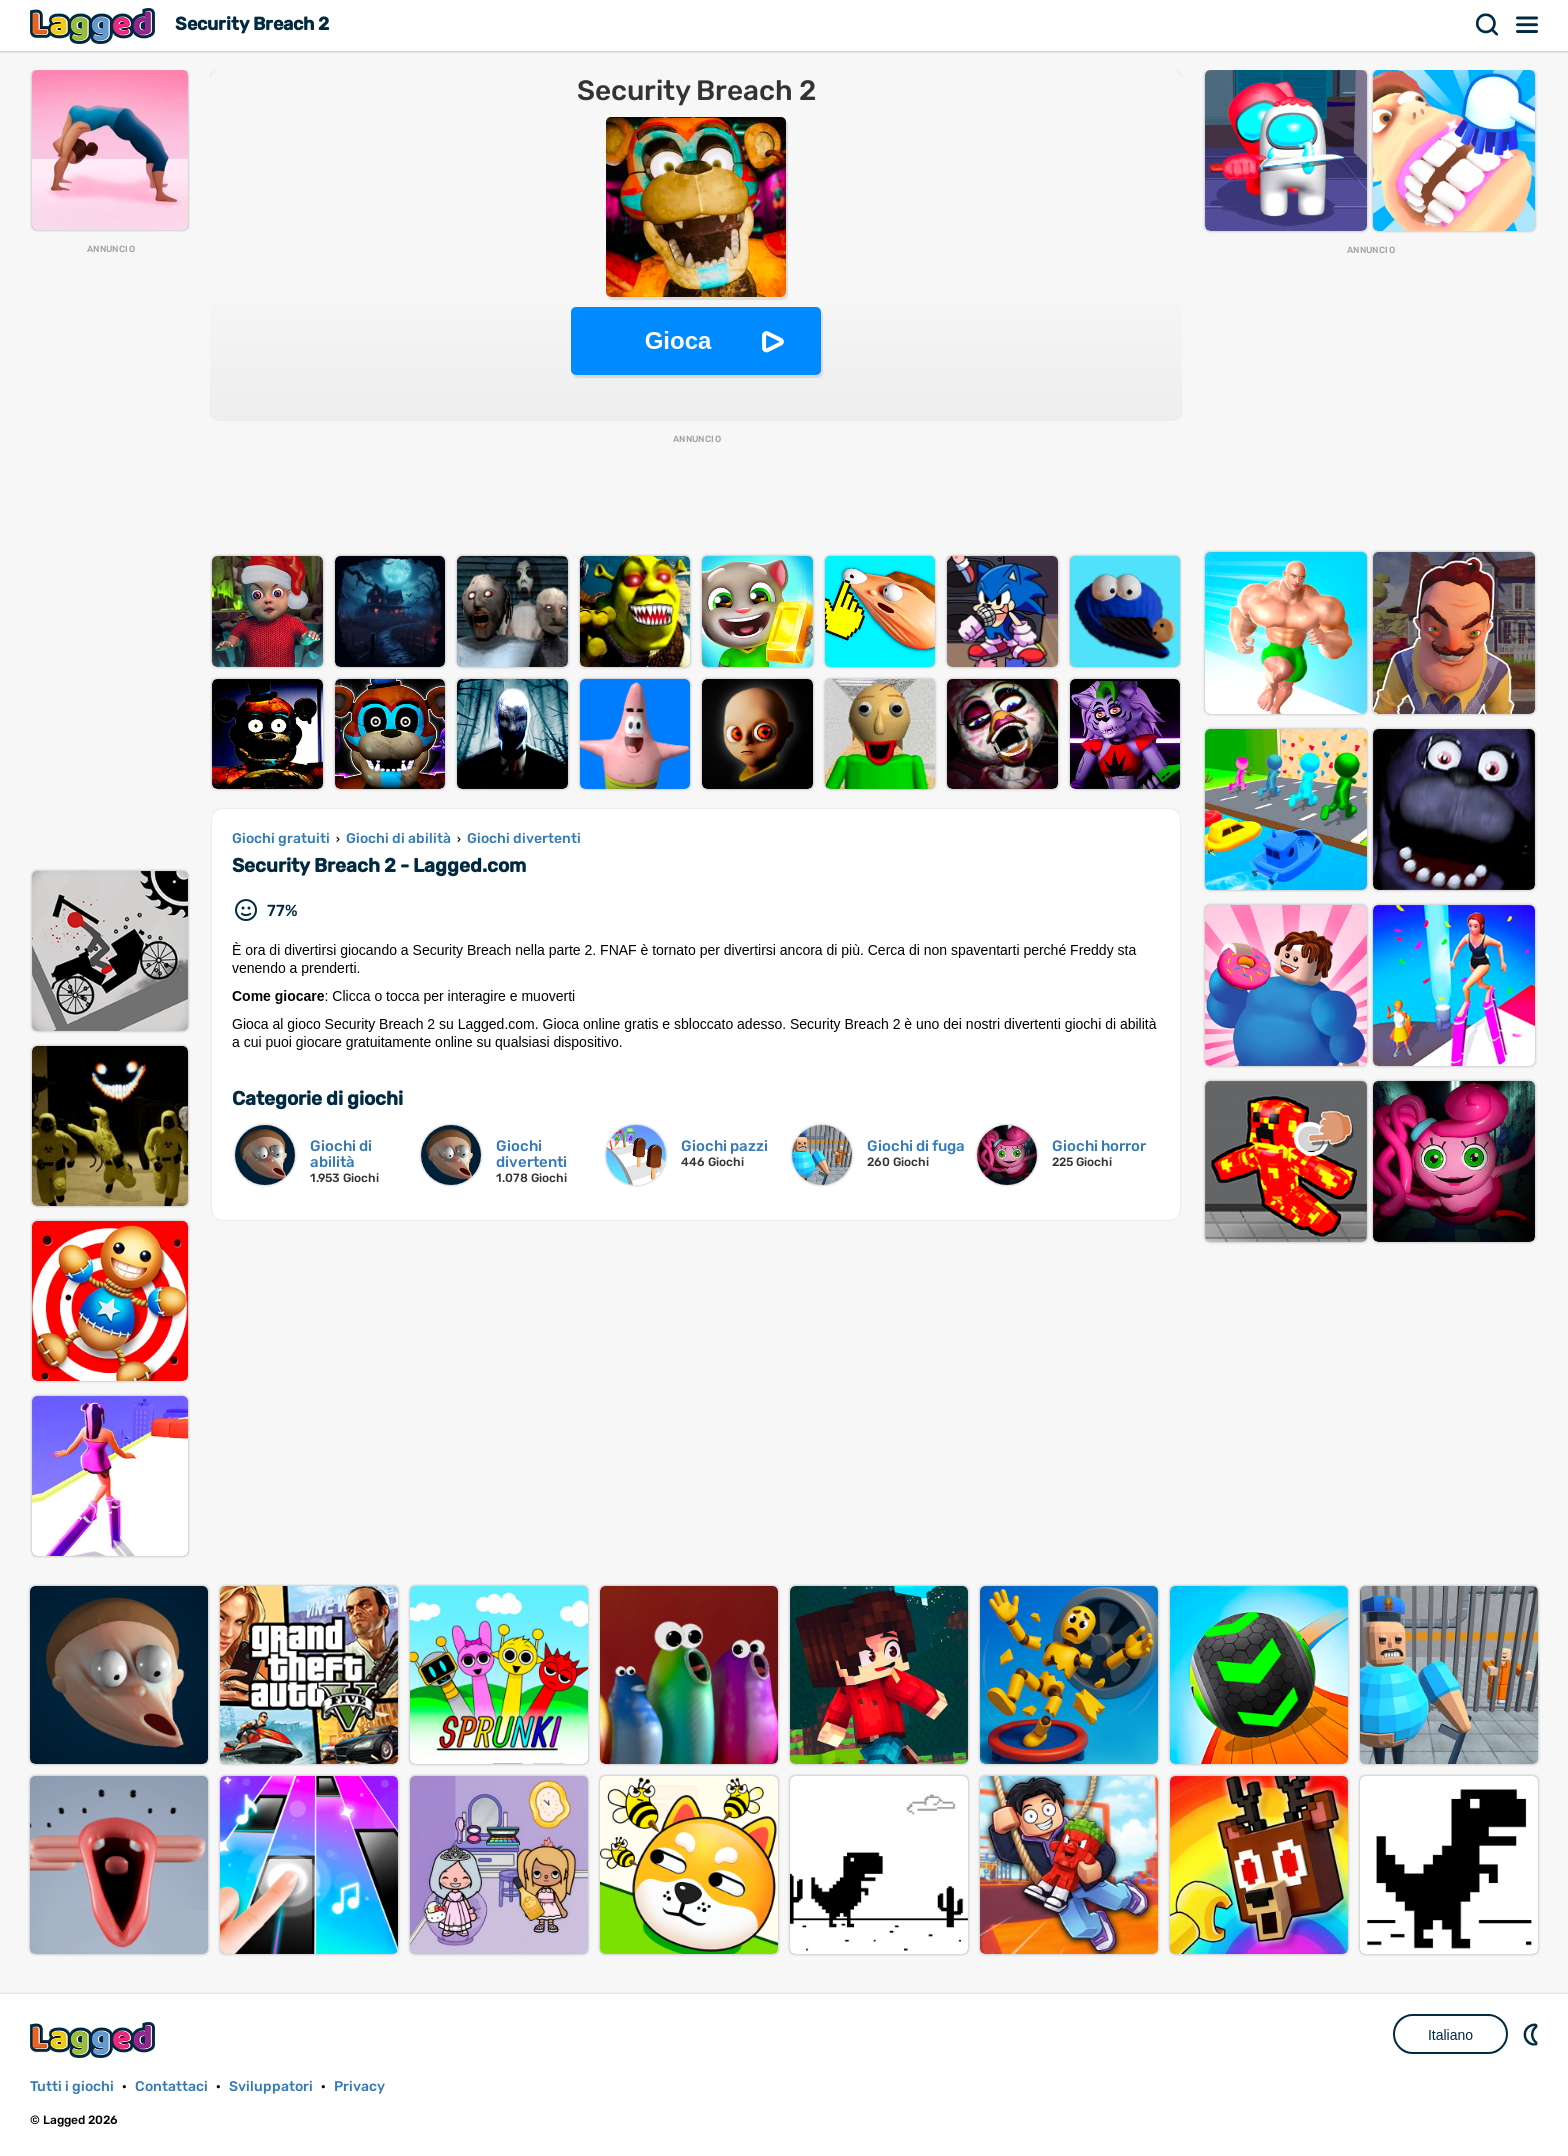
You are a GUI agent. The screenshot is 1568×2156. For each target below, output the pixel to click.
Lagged (95, 25)
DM (1533, 2034)
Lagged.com (95, 2039)
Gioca (678, 340)
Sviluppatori (271, 2086)
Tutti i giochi (72, 2086)
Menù (1528, 25)
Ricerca (1488, 25)
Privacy (359, 2086)
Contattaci (171, 2086)
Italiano (1450, 2035)
